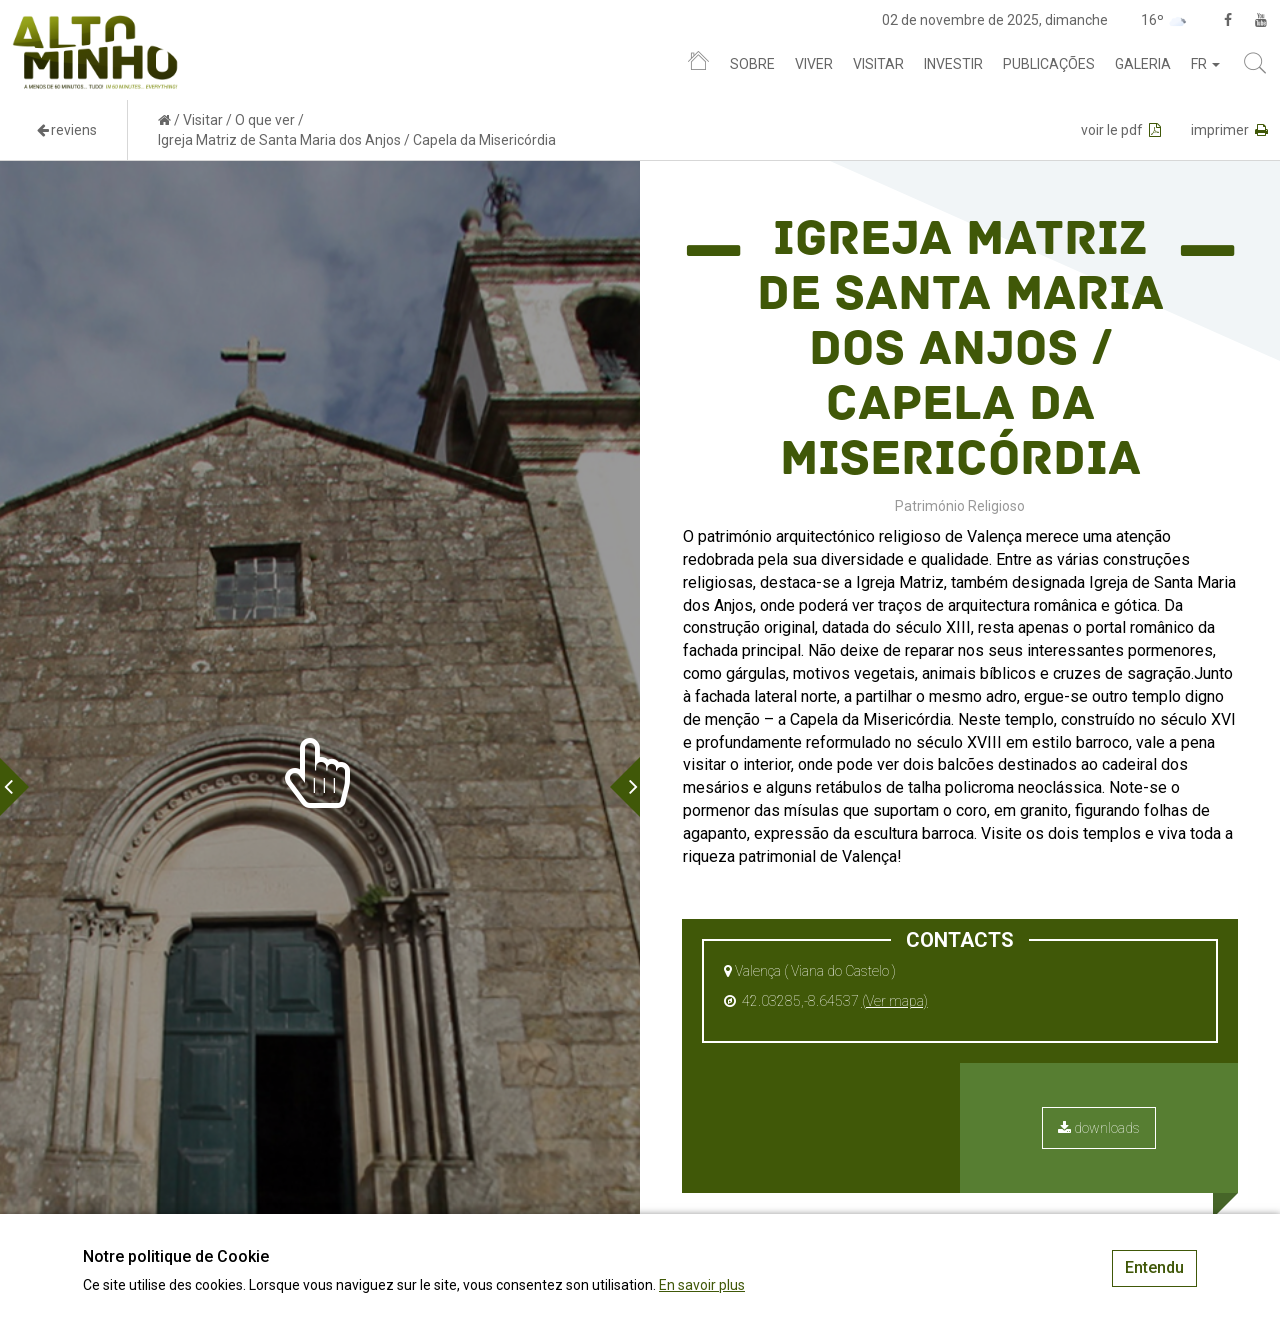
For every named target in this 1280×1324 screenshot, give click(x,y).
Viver (814, 64)
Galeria (1143, 64)
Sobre (752, 64)
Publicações (1049, 64)
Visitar (878, 64)
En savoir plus (702, 1285)
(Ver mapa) (895, 1001)
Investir (953, 64)
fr (1205, 64)
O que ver (265, 120)
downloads (1099, 1128)
